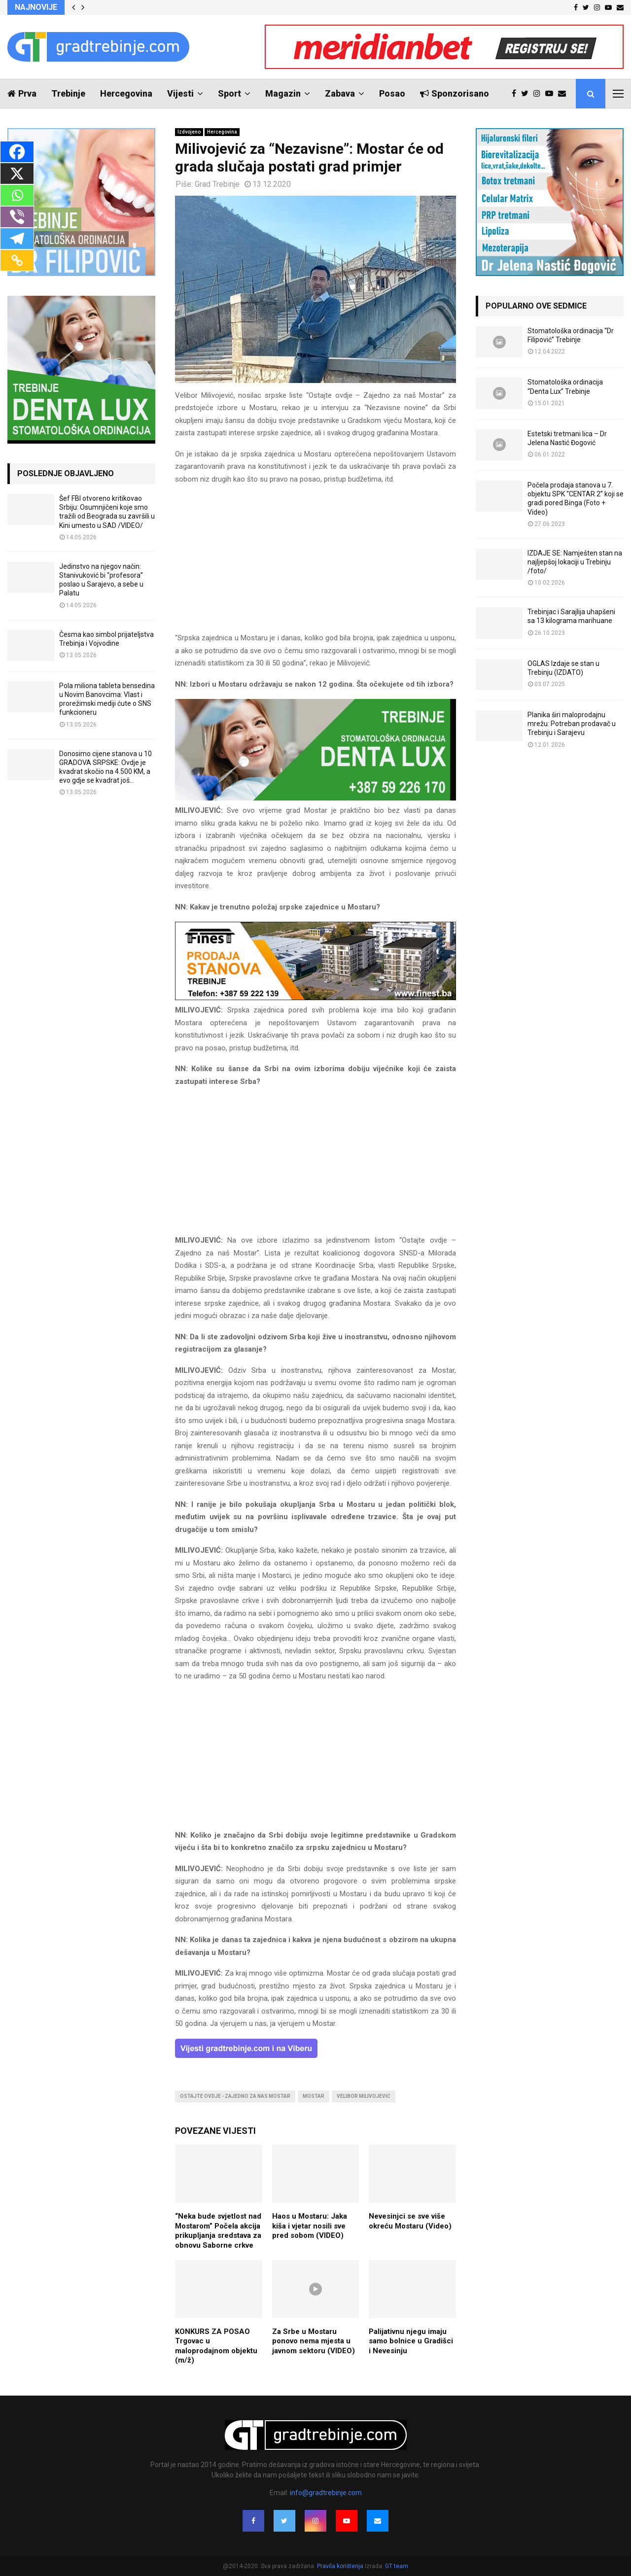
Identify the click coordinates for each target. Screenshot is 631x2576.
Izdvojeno (189, 132)
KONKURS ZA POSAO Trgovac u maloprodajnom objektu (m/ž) (216, 2346)
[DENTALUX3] (315, 798)
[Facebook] (17, 152)
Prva (21, 93)
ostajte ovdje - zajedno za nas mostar (235, 2096)
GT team (396, 2566)
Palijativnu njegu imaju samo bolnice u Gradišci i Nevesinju (411, 2341)
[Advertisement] (315, 563)
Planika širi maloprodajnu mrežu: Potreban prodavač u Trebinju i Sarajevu (571, 723)
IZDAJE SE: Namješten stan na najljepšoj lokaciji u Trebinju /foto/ (574, 562)
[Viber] (17, 217)
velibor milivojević (363, 2096)
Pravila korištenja (341, 2566)
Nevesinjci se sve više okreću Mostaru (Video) (410, 2221)
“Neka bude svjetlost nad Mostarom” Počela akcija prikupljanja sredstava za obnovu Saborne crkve (218, 2231)
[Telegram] (17, 238)
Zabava (340, 93)
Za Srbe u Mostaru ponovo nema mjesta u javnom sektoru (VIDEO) (313, 2341)
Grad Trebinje (217, 184)
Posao (392, 93)
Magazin (283, 93)
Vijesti (180, 93)
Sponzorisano (454, 93)
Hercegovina (126, 93)
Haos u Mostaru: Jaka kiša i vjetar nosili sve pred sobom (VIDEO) (309, 2226)
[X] (17, 173)
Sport (229, 93)
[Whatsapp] (17, 195)
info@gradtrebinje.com (326, 2493)
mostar (313, 2096)
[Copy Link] (17, 260)
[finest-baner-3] (315, 997)
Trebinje (68, 93)
